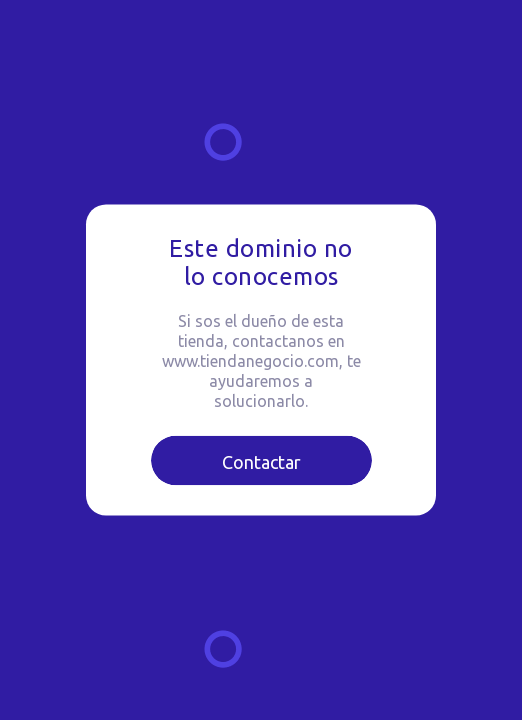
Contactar (261, 462)
